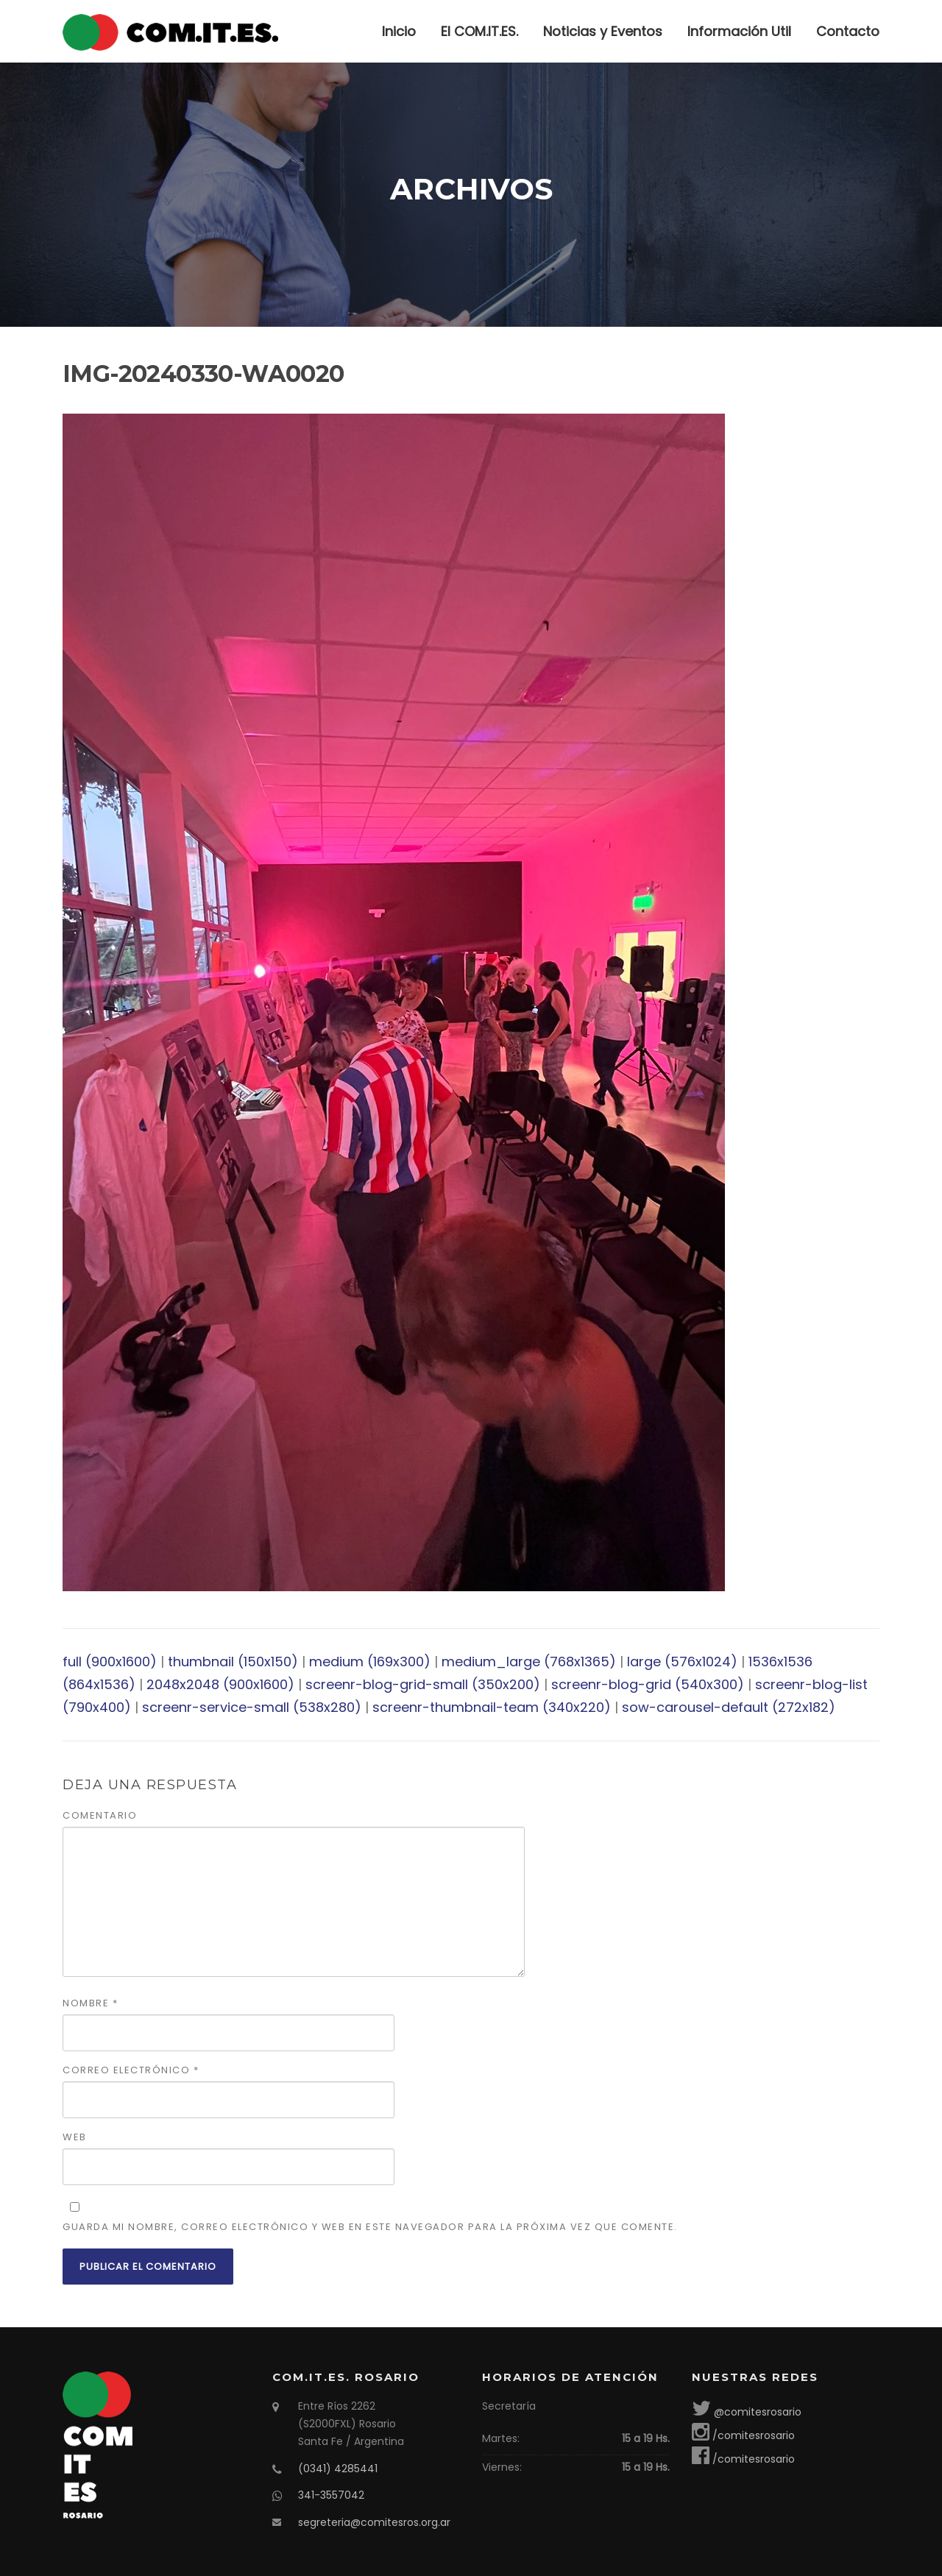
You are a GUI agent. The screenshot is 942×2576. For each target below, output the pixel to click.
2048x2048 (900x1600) (220, 1684)
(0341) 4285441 (338, 2468)
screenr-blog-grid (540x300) (647, 1684)
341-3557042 (331, 2495)
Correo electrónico (131, 2070)
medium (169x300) (370, 1661)
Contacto (847, 31)
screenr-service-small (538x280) (251, 1707)
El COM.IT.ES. (479, 31)
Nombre (90, 2003)
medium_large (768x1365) (529, 1661)
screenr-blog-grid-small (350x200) (422, 1684)
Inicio (399, 31)
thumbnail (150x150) (233, 1661)
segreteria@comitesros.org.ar (374, 2522)
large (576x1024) (682, 1661)
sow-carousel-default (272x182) (728, 1707)
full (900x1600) (110, 1661)
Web (75, 2137)
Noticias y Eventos (602, 31)
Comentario (100, 1815)
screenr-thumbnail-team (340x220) (491, 1707)
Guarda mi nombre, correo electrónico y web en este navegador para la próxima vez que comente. (370, 2227)
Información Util (739, 31)
